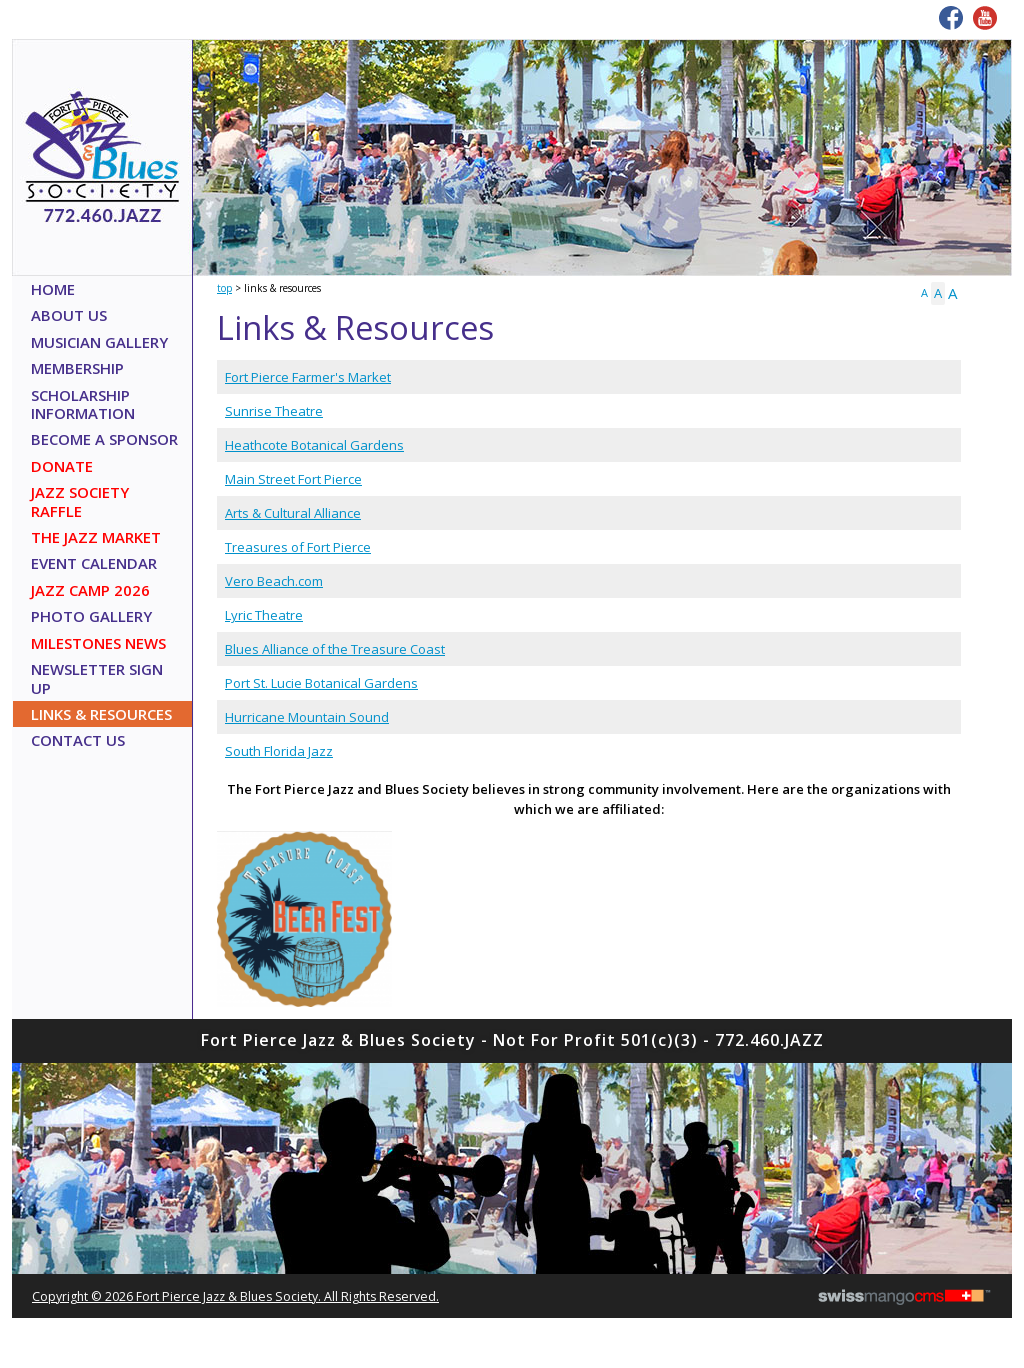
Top (224, 288)
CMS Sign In (23, 1043)
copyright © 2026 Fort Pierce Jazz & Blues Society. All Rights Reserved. (235, 1296)
